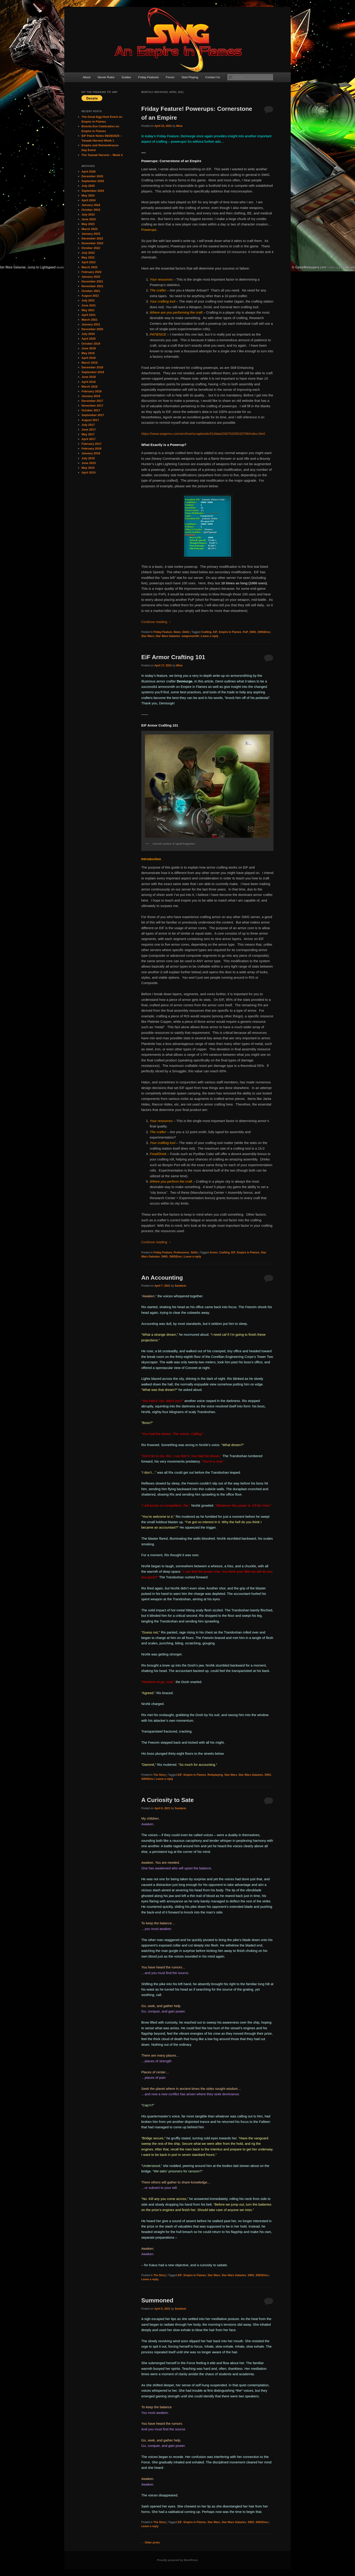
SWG (253, 632)
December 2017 (92, 400)
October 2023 (91, 209)
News (177, 632)
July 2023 (88, 214)
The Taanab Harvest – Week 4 (102, 155)
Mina (179, 126)
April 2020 (89, 338)
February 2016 (91, 448)
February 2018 (91, 391)
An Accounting (162, 1277)
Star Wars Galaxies (250, 1774)
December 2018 (92, 367)
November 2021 (92, 286)
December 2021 (92, 281)
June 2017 (89, 429)
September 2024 (93, 190)
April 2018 (89, 382)
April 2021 (89, 315)
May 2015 (88, 467)
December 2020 (92, 329)
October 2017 (91, 410)
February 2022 (91, 272)
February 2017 (91, 443)
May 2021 (88, 310)
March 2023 (90, 229)
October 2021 (91, 291)
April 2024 (89, 200)
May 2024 (88, 195)
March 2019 (90, 362)
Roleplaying (215, 1774)
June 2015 (89, 463)
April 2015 (89, 472)
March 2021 (90, 319)
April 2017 (89, 439)
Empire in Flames (230, 632)
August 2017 (90, 420)
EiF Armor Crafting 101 (173, 657)
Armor (214, 1252)
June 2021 (89, 305)
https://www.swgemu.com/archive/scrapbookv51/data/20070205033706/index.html (203, 434)
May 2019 (88, 353)
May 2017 (88, 434)
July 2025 (88, 185)
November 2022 (92, 243)
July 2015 (88, 458)
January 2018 (91, 396)
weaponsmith (190, 636)
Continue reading (156, 622)
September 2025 (93, 181)
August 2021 (90, 295)
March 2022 (90, 267)
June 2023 (89, 219)
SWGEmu (175, 1256)
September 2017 (93, 415)
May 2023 (88, 224)
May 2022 (88, 257)
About (86, 77)
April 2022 (89, 262)
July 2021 (88, 300)
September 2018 (93, 372)
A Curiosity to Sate (167, 1800)
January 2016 (91, 453)
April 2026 (89, 171)
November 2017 (92, 405)
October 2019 (91, 343)
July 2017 (88, 424)
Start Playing (190, 77)
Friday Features (148, 77)
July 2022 (88, 252)
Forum (170, 77)
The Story (159, 1774)
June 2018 (89, 377)
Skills (185, 632)
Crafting (206, 632)
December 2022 (92, 238)
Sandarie (180, 1285)
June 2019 (89, 348)
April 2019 (89, 358)
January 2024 (91, 205)
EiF (215, 632)
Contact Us (212, 77)
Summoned (157, 2300)
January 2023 (91, 233)
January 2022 (91, 276)
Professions (181, 1252)
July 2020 (88, 334)
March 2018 (90, 386)
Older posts (150, 2542)
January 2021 (91, 324)
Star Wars (230, 1774)
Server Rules (106, 77)
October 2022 (91, 248)
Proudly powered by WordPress (177, 2560)
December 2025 (92, 176)
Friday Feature (162, 632)
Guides (126, 77)
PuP (245, 632)
